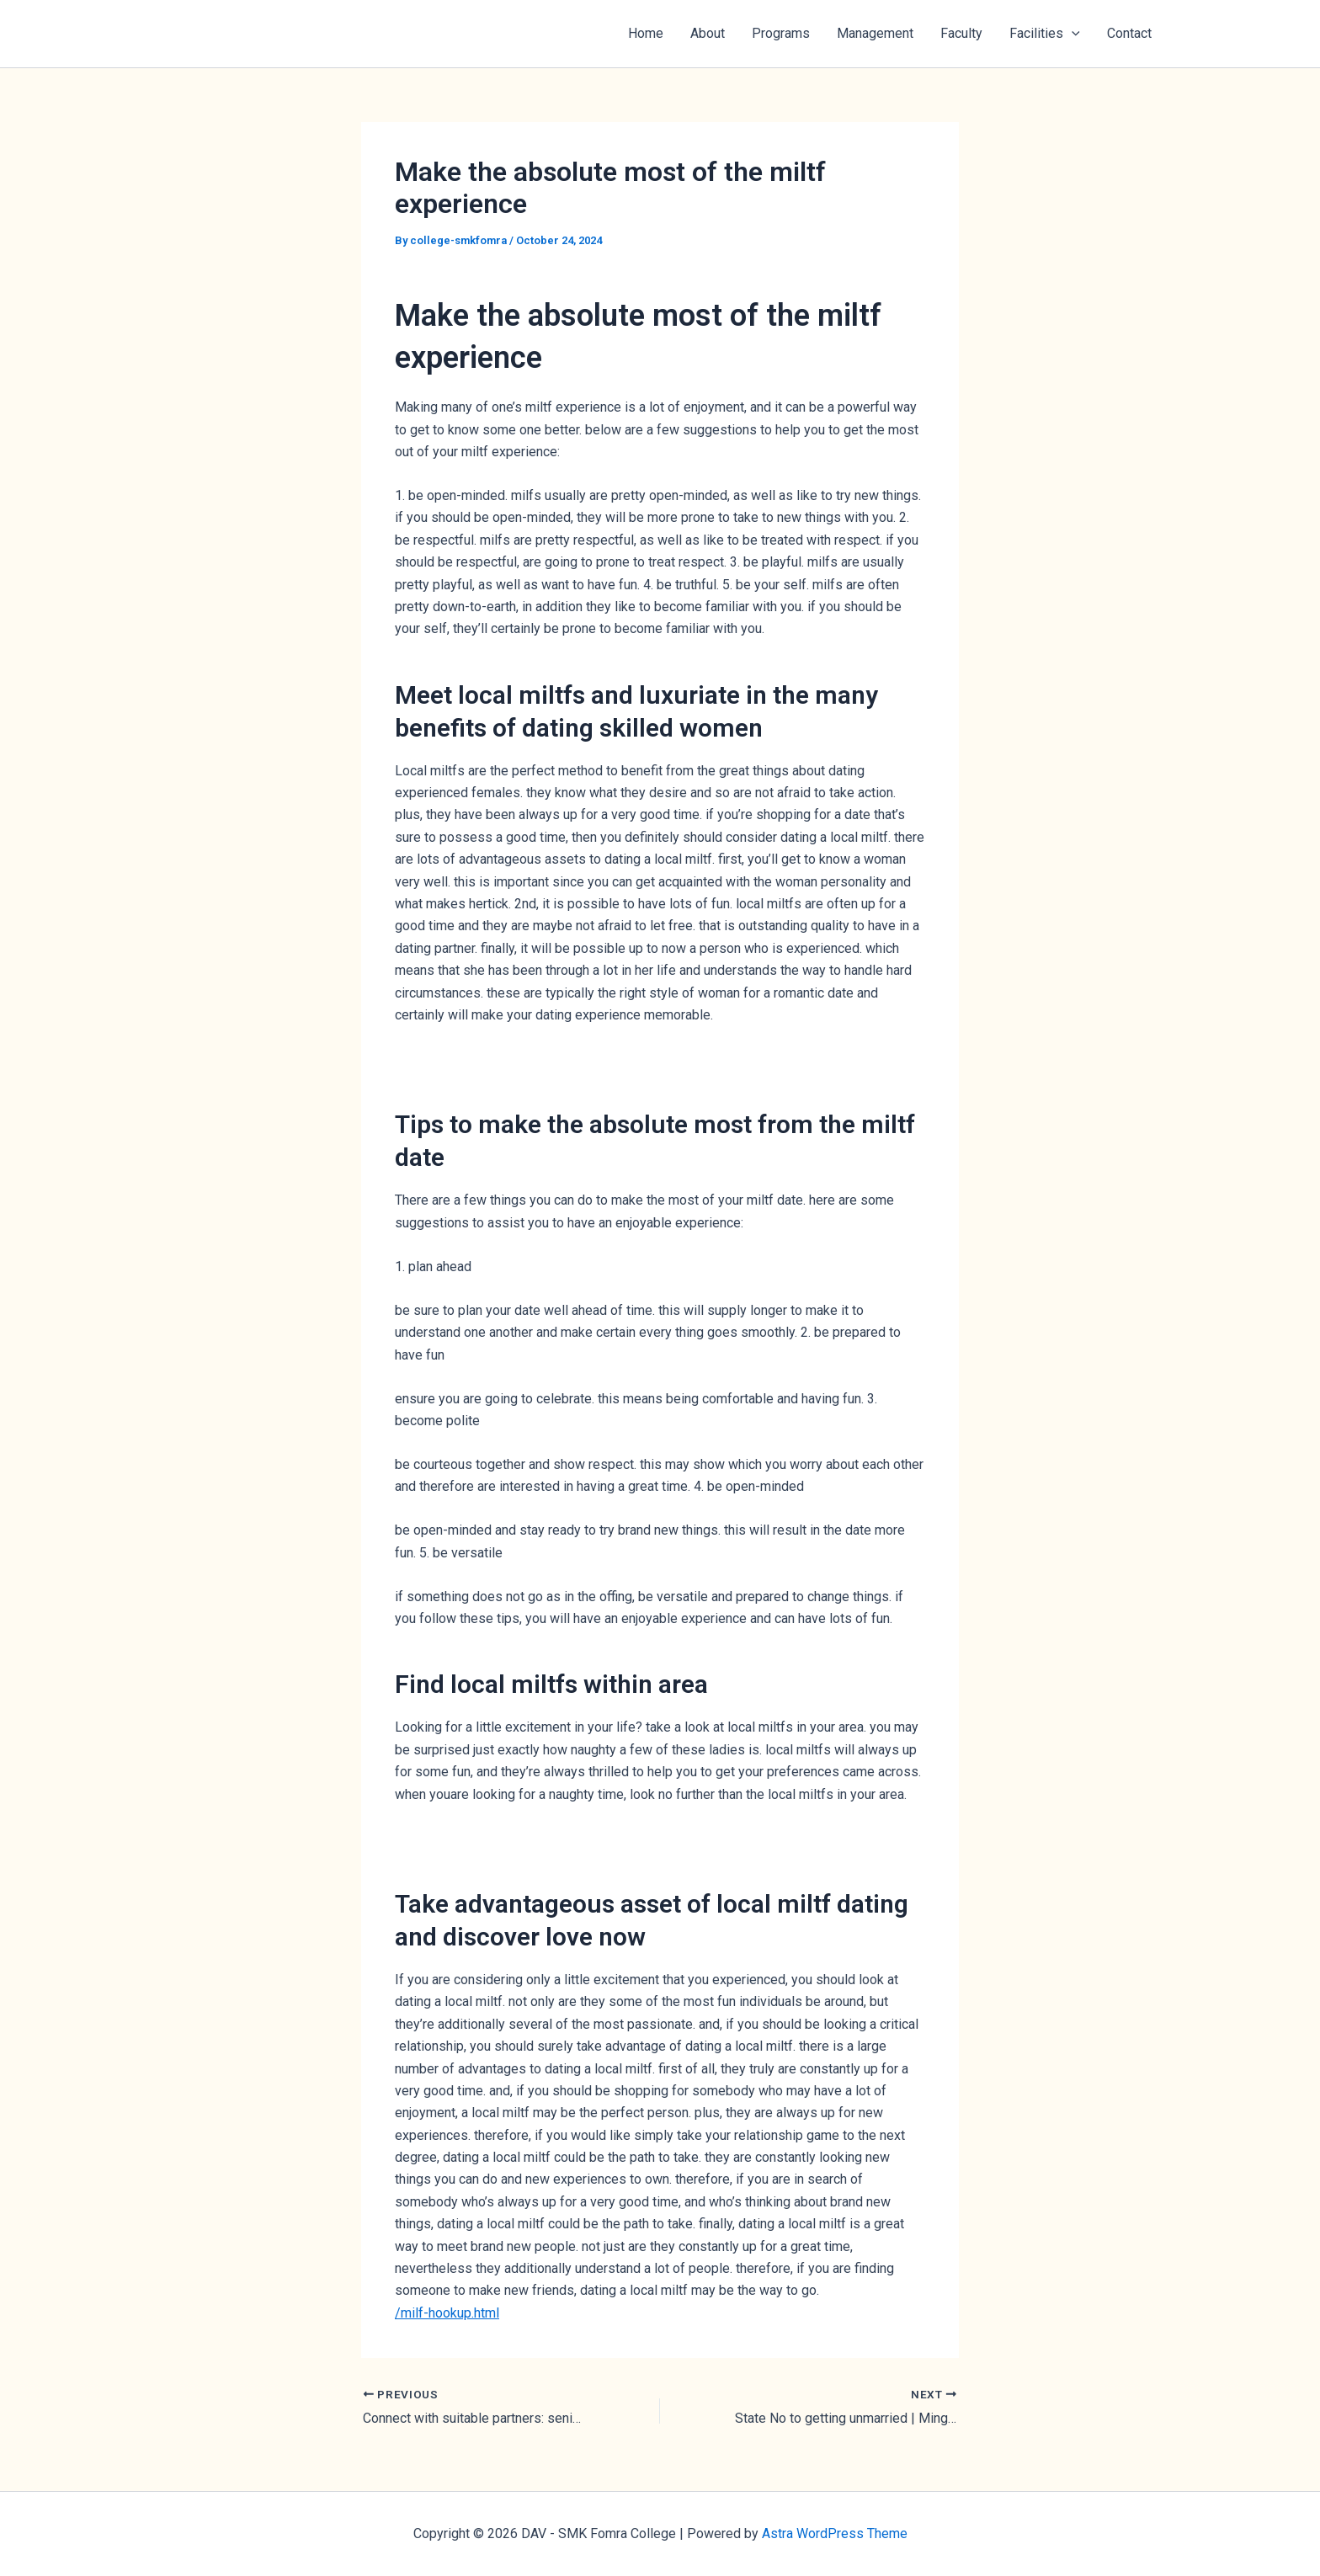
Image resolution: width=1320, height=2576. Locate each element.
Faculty (961, 33)
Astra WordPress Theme (835, 2533)
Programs (781, 33)
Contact (1129, 33)
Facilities (1044, 33)
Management (875, 33)
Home (645, 33)
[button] (1071, 33)
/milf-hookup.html (447, 2313)
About (707, 33)
